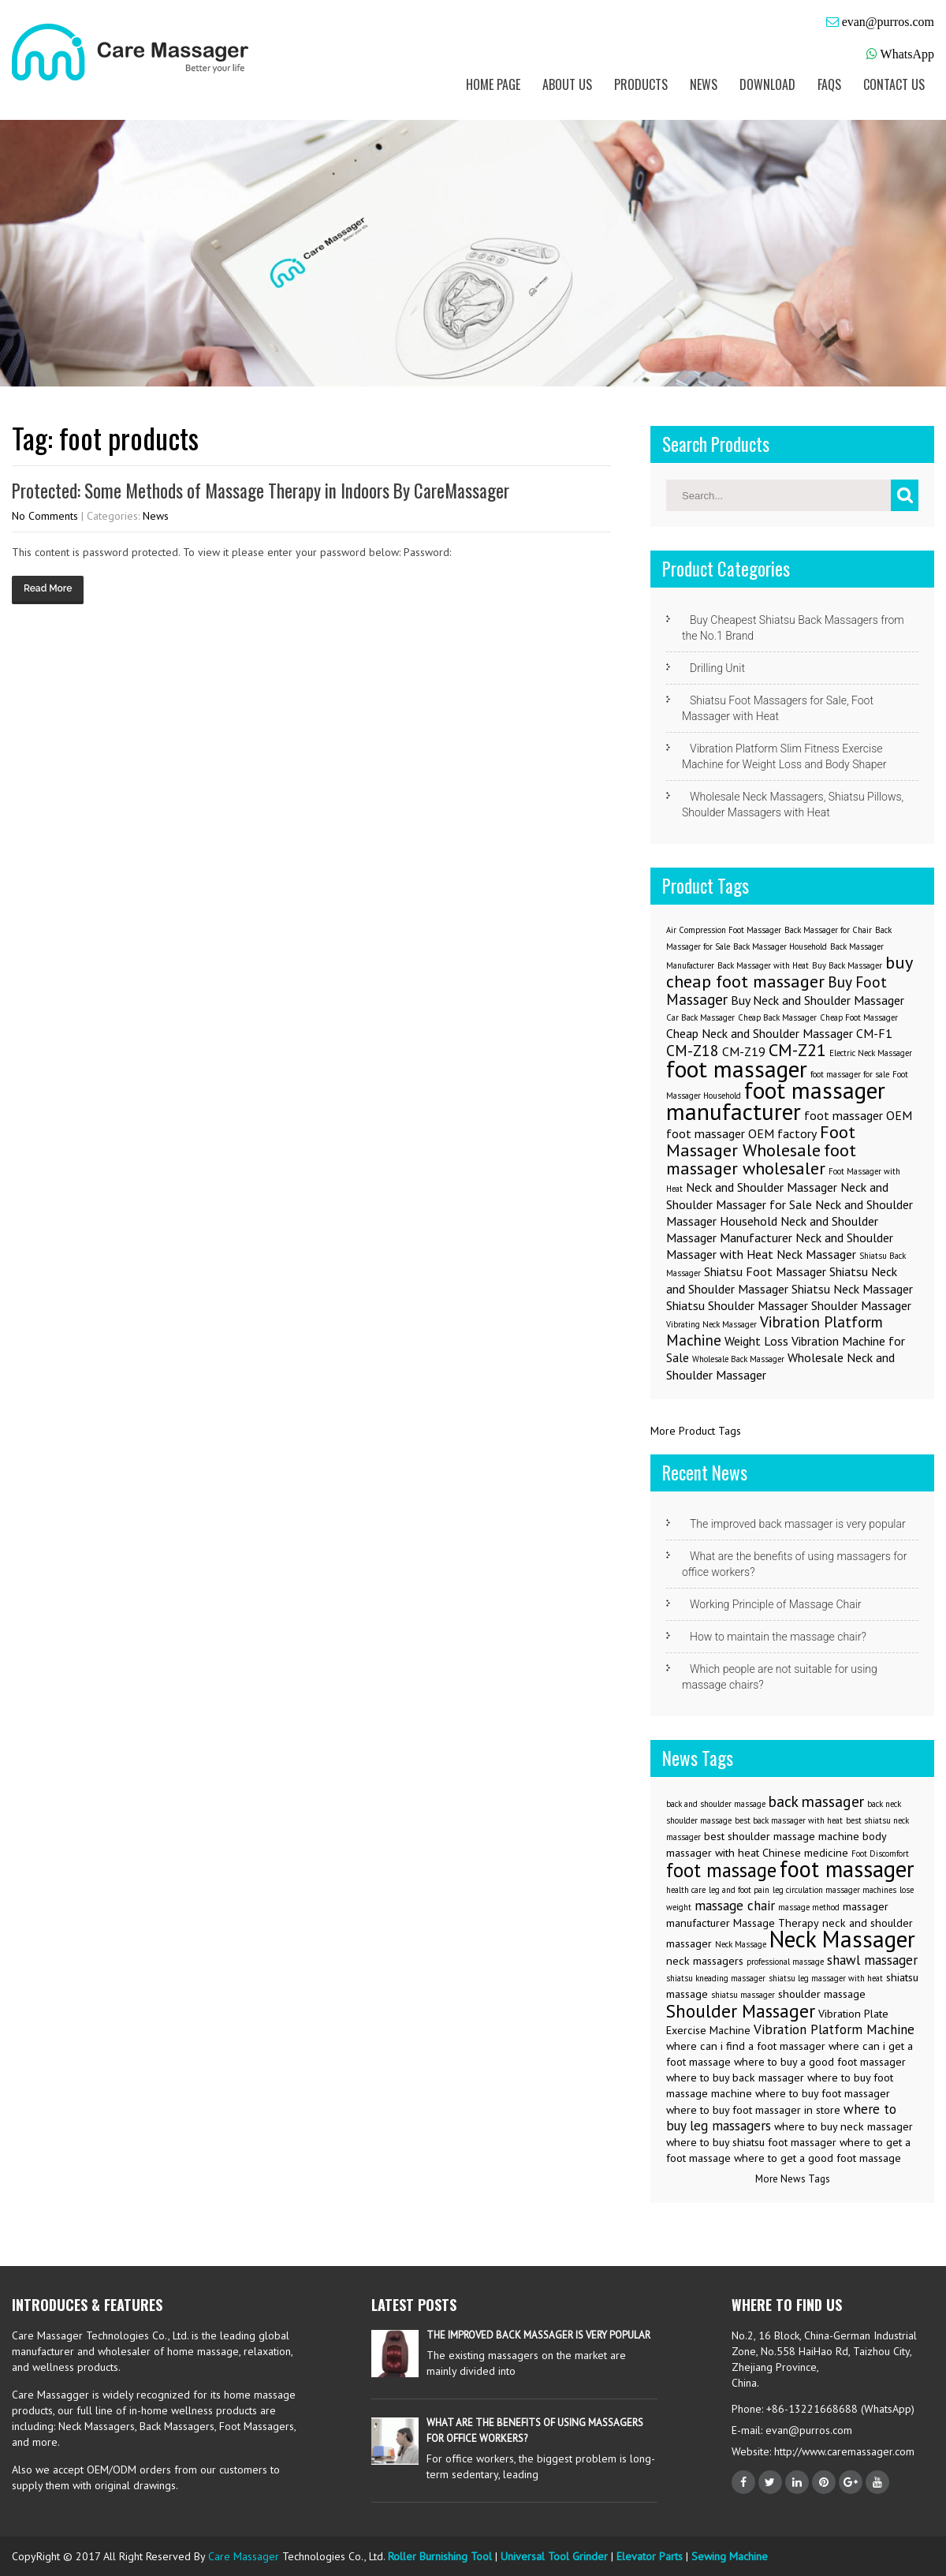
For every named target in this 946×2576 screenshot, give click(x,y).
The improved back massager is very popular (798, 1524)
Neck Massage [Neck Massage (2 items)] (740, 1944)
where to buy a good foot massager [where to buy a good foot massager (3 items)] (820, 2062)
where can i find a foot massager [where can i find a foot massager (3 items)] (745, 2046)
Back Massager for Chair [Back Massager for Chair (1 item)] (828, 929)
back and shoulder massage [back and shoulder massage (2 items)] (715, 1803)
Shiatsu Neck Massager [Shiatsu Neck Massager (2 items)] (852, 1289)
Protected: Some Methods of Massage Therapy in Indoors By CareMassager (260, 490)
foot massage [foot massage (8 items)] (721, 1870)
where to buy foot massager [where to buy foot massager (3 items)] (822, 2093)
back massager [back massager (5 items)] (816, 1801)
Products (641, 84)
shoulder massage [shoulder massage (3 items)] (822, 1994)
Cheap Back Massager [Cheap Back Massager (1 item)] (777, 1017)
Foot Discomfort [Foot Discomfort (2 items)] (880, 1853)
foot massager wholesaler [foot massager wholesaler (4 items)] (761, 1158)
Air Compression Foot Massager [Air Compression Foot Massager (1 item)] (723, 929)
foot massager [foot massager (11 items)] (847, 1868)
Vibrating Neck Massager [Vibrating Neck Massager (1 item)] (711, 1324)
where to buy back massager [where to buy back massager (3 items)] (735, 2077)
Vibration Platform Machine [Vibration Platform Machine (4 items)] (834, 2029)
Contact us (894, 84)
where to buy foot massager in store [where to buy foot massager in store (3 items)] (753, 2110)
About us (567, 84)
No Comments (45, 516)
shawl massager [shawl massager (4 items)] (872, 1960)
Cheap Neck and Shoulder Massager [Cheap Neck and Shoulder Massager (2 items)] (759, 1033)
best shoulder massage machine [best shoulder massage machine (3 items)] (781, 1836)
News (703, 84)
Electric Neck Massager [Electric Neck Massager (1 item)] (870, 1052)
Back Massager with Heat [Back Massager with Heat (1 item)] (763, 965)
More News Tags (792, 2179)
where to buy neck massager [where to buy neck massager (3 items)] (843, 2126)
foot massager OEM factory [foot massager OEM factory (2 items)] (741, 1133)
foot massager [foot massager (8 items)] (736, 1069)
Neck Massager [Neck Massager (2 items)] (816, 1254)
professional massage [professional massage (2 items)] (785, 1961)
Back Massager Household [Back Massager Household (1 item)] (780, 946)
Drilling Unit (717, 668)
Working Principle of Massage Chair (776, 1604)
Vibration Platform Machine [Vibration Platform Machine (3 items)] (774, 1331)
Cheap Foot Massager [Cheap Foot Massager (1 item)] (859, 1017)
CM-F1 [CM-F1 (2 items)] (874, 1033)
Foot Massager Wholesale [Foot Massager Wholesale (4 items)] (760, 1140)
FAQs (829, 84)
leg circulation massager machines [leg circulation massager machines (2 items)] (834, 1889)
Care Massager (243, 2556)
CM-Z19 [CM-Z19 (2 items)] (743, 1051)
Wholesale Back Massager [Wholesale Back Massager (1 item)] (738, 1359)
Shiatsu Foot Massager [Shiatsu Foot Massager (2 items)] (765, 1271)
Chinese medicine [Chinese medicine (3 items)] (805, 1853)
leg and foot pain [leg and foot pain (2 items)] (739, 1889)
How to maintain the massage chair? (778, 1636)
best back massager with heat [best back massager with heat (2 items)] (789, 1820)
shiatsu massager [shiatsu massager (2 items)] (743, 1994)
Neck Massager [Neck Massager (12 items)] (842, 1939)
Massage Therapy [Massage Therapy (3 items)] (776, 1923)
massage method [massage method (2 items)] (809, 1907)
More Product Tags (695, 1431)
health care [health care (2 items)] (686, 1889)
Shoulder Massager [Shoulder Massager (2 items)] (861, 1305)
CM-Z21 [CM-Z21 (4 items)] (797, 1049)
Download (767, 84)
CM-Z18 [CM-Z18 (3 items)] (692, 1050)
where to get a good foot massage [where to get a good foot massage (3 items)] (817, 2158)
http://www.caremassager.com (842, 2451)
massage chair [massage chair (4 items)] (735, 1905)
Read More (48, 588)
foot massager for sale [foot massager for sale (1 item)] (849, 1074)
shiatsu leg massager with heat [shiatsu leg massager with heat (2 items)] (826, 1978)
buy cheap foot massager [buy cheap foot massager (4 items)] (789, 971)
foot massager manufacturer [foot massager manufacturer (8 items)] (775, 1100)
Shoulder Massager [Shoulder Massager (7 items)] (740, 2010)
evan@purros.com (888, 21)
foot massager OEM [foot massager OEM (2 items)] (858, 1115)
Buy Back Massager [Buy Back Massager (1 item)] (847, 965)
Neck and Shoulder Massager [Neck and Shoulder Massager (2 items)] (761, 1187)
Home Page (493, 84)
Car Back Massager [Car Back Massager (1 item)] (700, 1017)
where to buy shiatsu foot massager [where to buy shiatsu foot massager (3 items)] (751, 2142)
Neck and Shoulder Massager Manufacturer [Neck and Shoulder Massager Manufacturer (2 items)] (772, 1229)
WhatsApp (907, 54)
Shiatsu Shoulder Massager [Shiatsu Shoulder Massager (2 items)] (737, 1305)
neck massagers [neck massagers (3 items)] (704, 1961)
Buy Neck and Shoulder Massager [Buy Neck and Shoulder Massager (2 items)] (817, 1000)
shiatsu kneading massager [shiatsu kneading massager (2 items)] (715, 1978)
